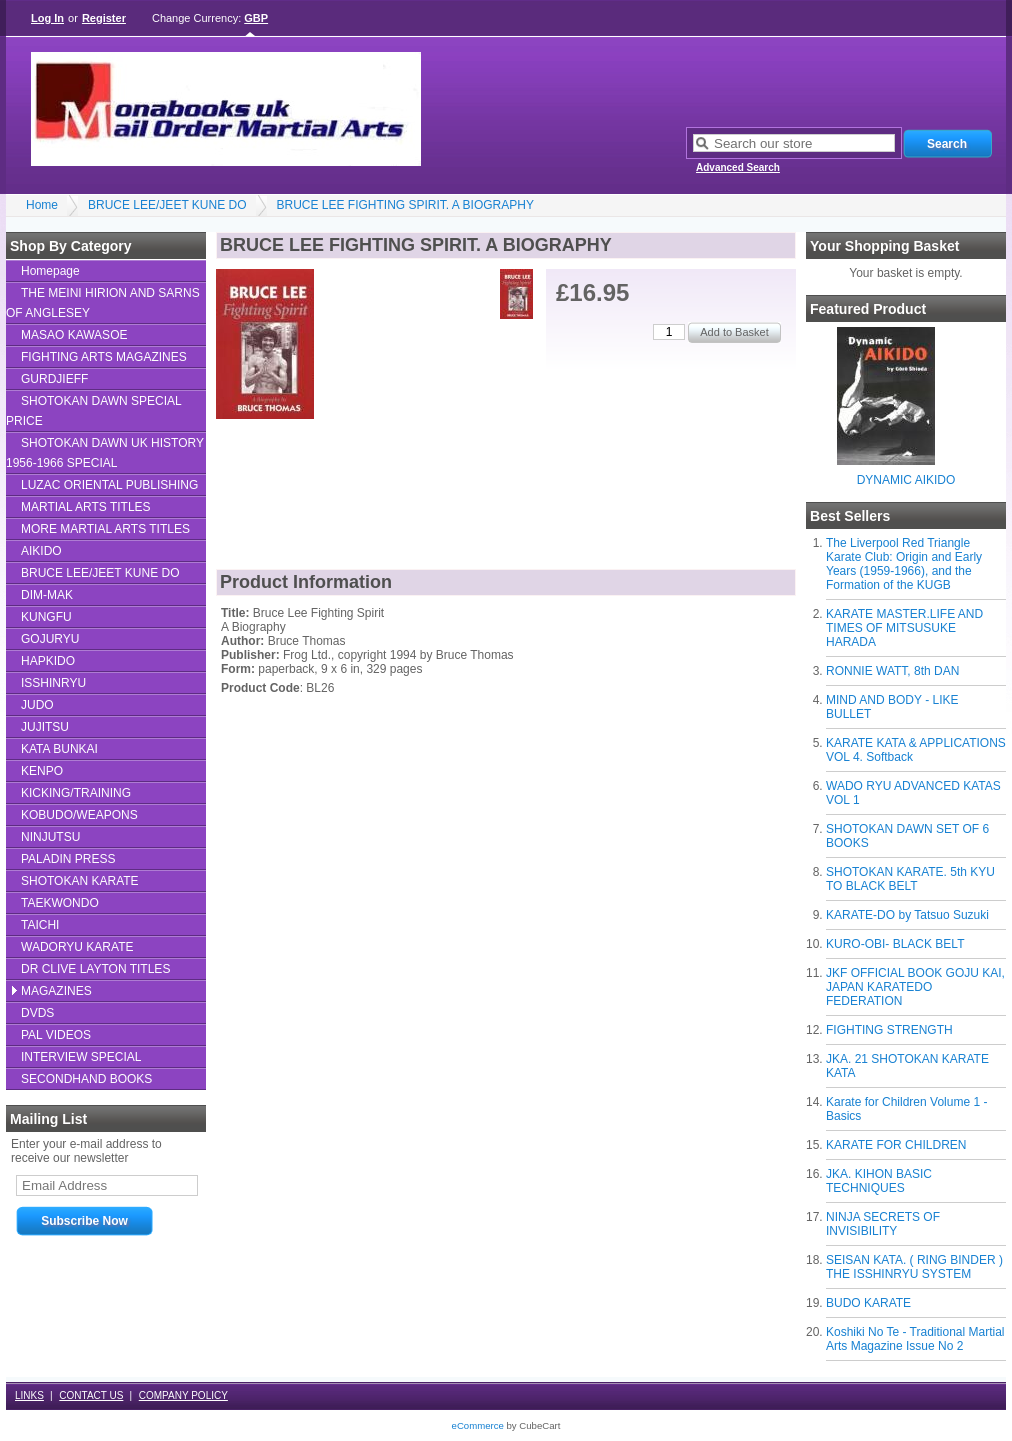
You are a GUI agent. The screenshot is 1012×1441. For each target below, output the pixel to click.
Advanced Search (738, 167)
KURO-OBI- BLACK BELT (895, 944)
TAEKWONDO (60, 903)
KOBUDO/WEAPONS (79, 815)
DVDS (37, 1013)
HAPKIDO (48, 661)
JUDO (37, 705)
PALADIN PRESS (68, 859)
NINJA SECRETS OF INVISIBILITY (883, 1224)
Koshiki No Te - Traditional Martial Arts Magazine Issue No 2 (915, 1339)
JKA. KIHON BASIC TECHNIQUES (879, 1181)
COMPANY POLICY (183, 1395)
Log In (47, 18)
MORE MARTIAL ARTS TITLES (105, 529)
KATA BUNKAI (59, 749)
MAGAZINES (56, 991)
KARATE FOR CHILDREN (896, 1145)
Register (104, 18)
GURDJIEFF (54, 379)
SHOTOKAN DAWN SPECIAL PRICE (94, 411)
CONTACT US (91, 1395)
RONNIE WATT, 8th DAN (892, 671)
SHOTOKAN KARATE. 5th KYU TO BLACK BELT (910, 879)
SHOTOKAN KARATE (80, 881)
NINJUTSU (50, 837)
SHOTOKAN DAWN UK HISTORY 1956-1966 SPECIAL (105, 453)
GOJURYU (50, 639)
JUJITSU (45, 727)
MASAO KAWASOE (74, 335)
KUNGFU (46, 617)
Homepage (50, 271)
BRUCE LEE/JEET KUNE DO (167, 205)
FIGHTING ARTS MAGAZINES (104, 357)
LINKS (29, 1395)
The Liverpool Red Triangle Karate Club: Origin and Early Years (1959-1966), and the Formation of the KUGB (904, 564)
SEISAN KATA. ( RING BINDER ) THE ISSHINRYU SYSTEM (914, 1267)
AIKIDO (41, 551)
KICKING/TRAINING (76, 793)
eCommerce (478, 1425)
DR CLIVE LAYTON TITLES (95, 969)
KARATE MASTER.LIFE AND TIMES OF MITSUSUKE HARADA (904, 628)
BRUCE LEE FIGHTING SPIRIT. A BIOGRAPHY (405, 205)
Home (42, 205)
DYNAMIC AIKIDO (906, 480)
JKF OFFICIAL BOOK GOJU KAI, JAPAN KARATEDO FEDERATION (915, 987)
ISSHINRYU (53, 683)
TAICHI (40, 925)
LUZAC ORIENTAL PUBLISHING (109, 485)
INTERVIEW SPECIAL (81, 1057)
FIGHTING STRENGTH (889, 1030)
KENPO (42, 771)
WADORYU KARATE (77, 947)
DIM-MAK (47, 595)
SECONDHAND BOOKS (86, 1079)
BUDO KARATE (868, 1303)
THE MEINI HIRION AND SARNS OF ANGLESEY (103, 303)
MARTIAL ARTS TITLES (86, 507)
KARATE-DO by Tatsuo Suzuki (907, 915)
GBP (256, 18)
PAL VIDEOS (56, 1035)
